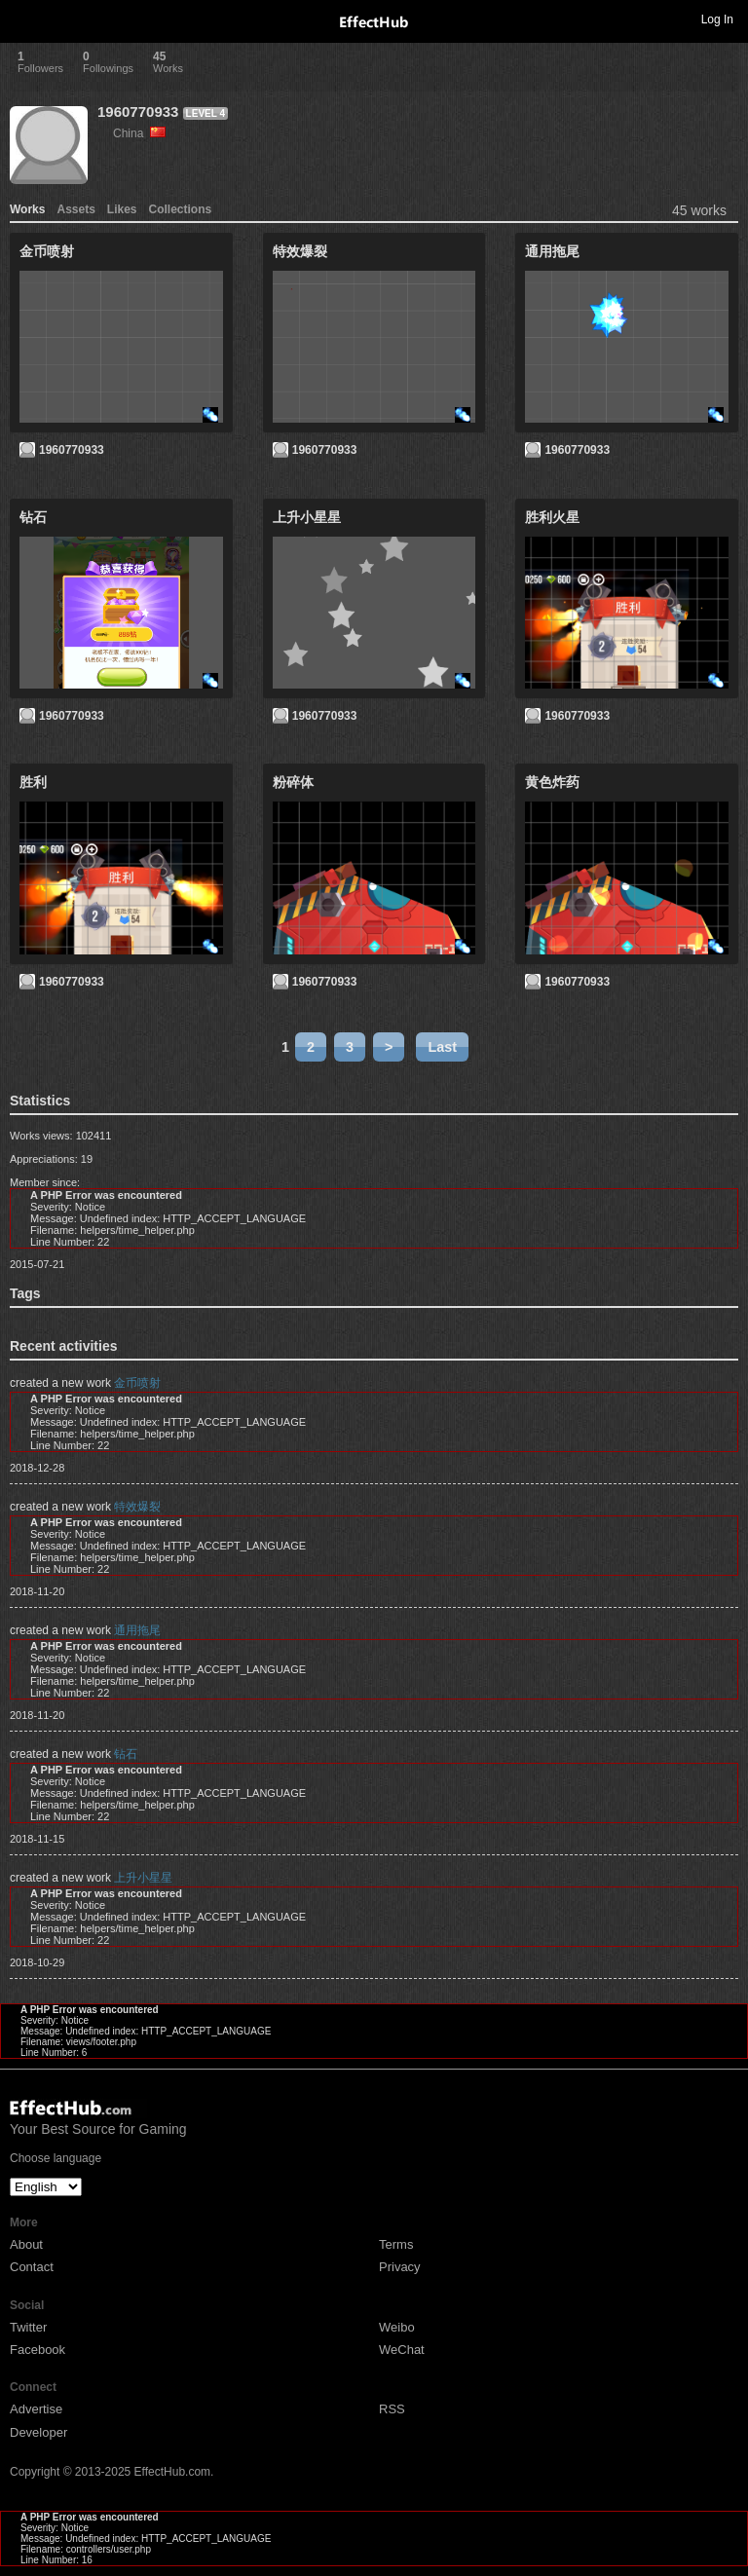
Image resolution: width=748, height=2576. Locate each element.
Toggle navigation (23, 18)
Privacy (400, 2266)
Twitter (28, 2327)
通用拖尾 (137, 1630)
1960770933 (137, 111)
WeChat (402, 2349)
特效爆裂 (137, 1506)
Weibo (397, 2327)
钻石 (125, 1754)
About (26, 2244)
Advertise (36, 2409)
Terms (396, 2244)
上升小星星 (143, 1878)
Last (442, 1047)
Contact (32, 2266)
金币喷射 (137, 1383)
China (139, 133)
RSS (392, 2409)
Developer (38, 2432)
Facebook (37, 2349)
